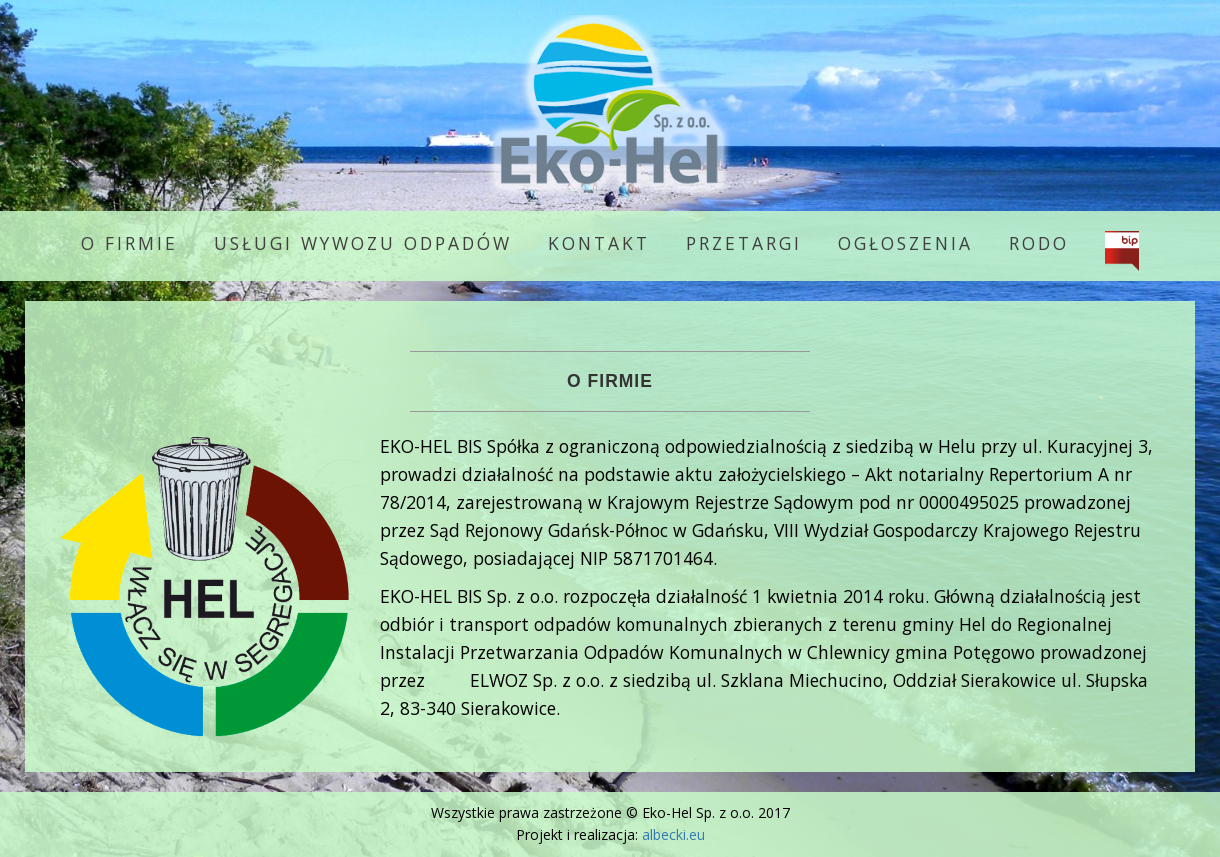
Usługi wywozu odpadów (363, 243)
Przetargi (744, 243)
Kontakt (599, 243)
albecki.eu (673, 834)
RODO (1039, 243)
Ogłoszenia (905, 243)
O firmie (129, 243)
